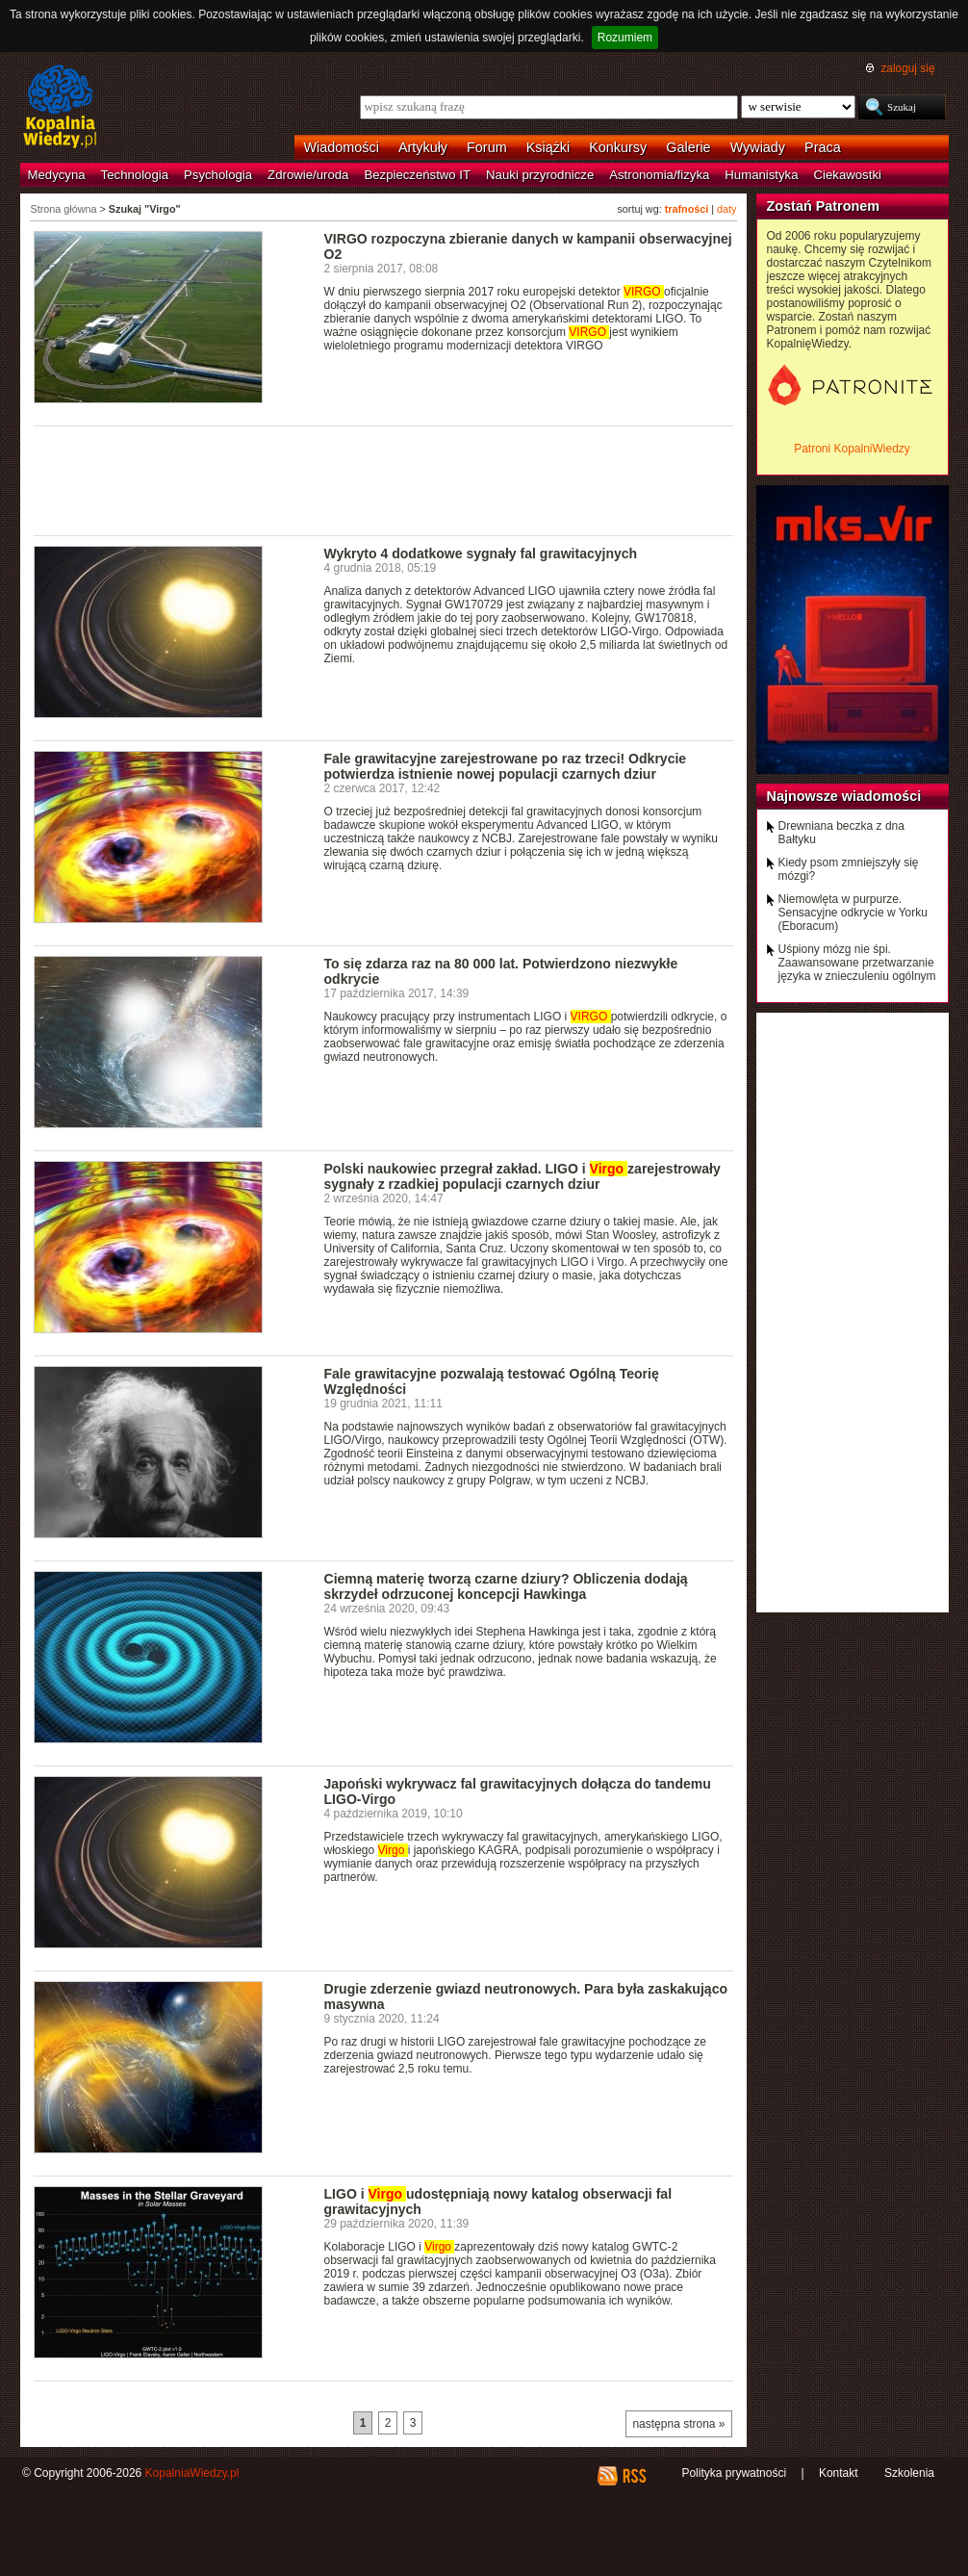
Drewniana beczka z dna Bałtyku (841, 832)
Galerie (688, 147)
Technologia (134, 174)
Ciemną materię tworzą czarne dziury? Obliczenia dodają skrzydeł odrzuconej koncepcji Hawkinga (506, 1586)
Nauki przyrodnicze (540, 174)
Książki (548, 147)
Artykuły (422, 147)
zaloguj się (907, 68)
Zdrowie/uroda (307, 174)
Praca (822, 147)
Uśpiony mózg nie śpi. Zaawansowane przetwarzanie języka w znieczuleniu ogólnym (857, 962)
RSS (634, 2476)
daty (726, 209)
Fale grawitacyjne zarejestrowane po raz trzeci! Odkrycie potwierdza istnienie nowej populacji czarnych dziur (505, 766)
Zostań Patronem (823, 206)
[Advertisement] (384, 479)
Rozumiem (625, 37)
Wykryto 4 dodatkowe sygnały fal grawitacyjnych (481, 553)
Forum (487, 147)
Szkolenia (909, 2473)
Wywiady (757, 147)
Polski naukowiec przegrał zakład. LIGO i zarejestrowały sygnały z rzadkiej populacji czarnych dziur (522, 1176)
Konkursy (618, 147)
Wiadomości (341, 147)
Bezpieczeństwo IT (417, 174)
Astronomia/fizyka (659, 174)
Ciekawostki (847, 174)
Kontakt (838, 2473)
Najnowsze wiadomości (844, 796)
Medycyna (57, 174)
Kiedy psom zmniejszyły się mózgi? (848, 869)
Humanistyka (761, 174)
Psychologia (218, 174)
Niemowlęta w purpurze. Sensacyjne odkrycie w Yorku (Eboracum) (853, 912)
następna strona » (678, 2424)
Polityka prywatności (733, 2473)
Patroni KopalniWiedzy (852, 448)
